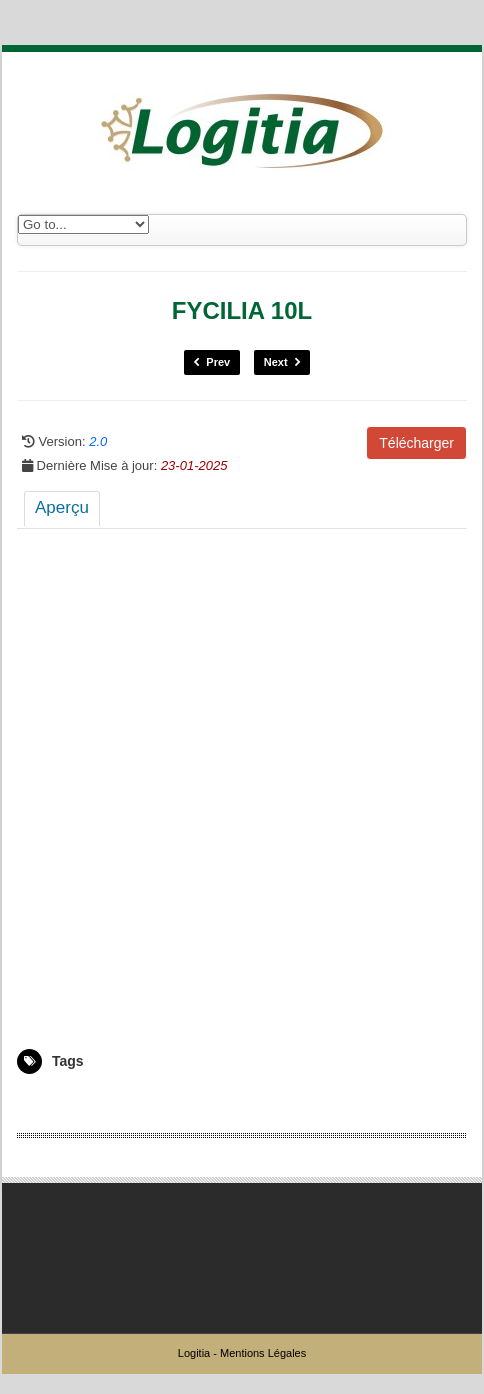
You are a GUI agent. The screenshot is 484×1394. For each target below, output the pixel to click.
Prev (212, 362)
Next (282, 362)
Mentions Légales (263, 1353)
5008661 (40, 1103)
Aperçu (62, 507)
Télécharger (416, 443)
